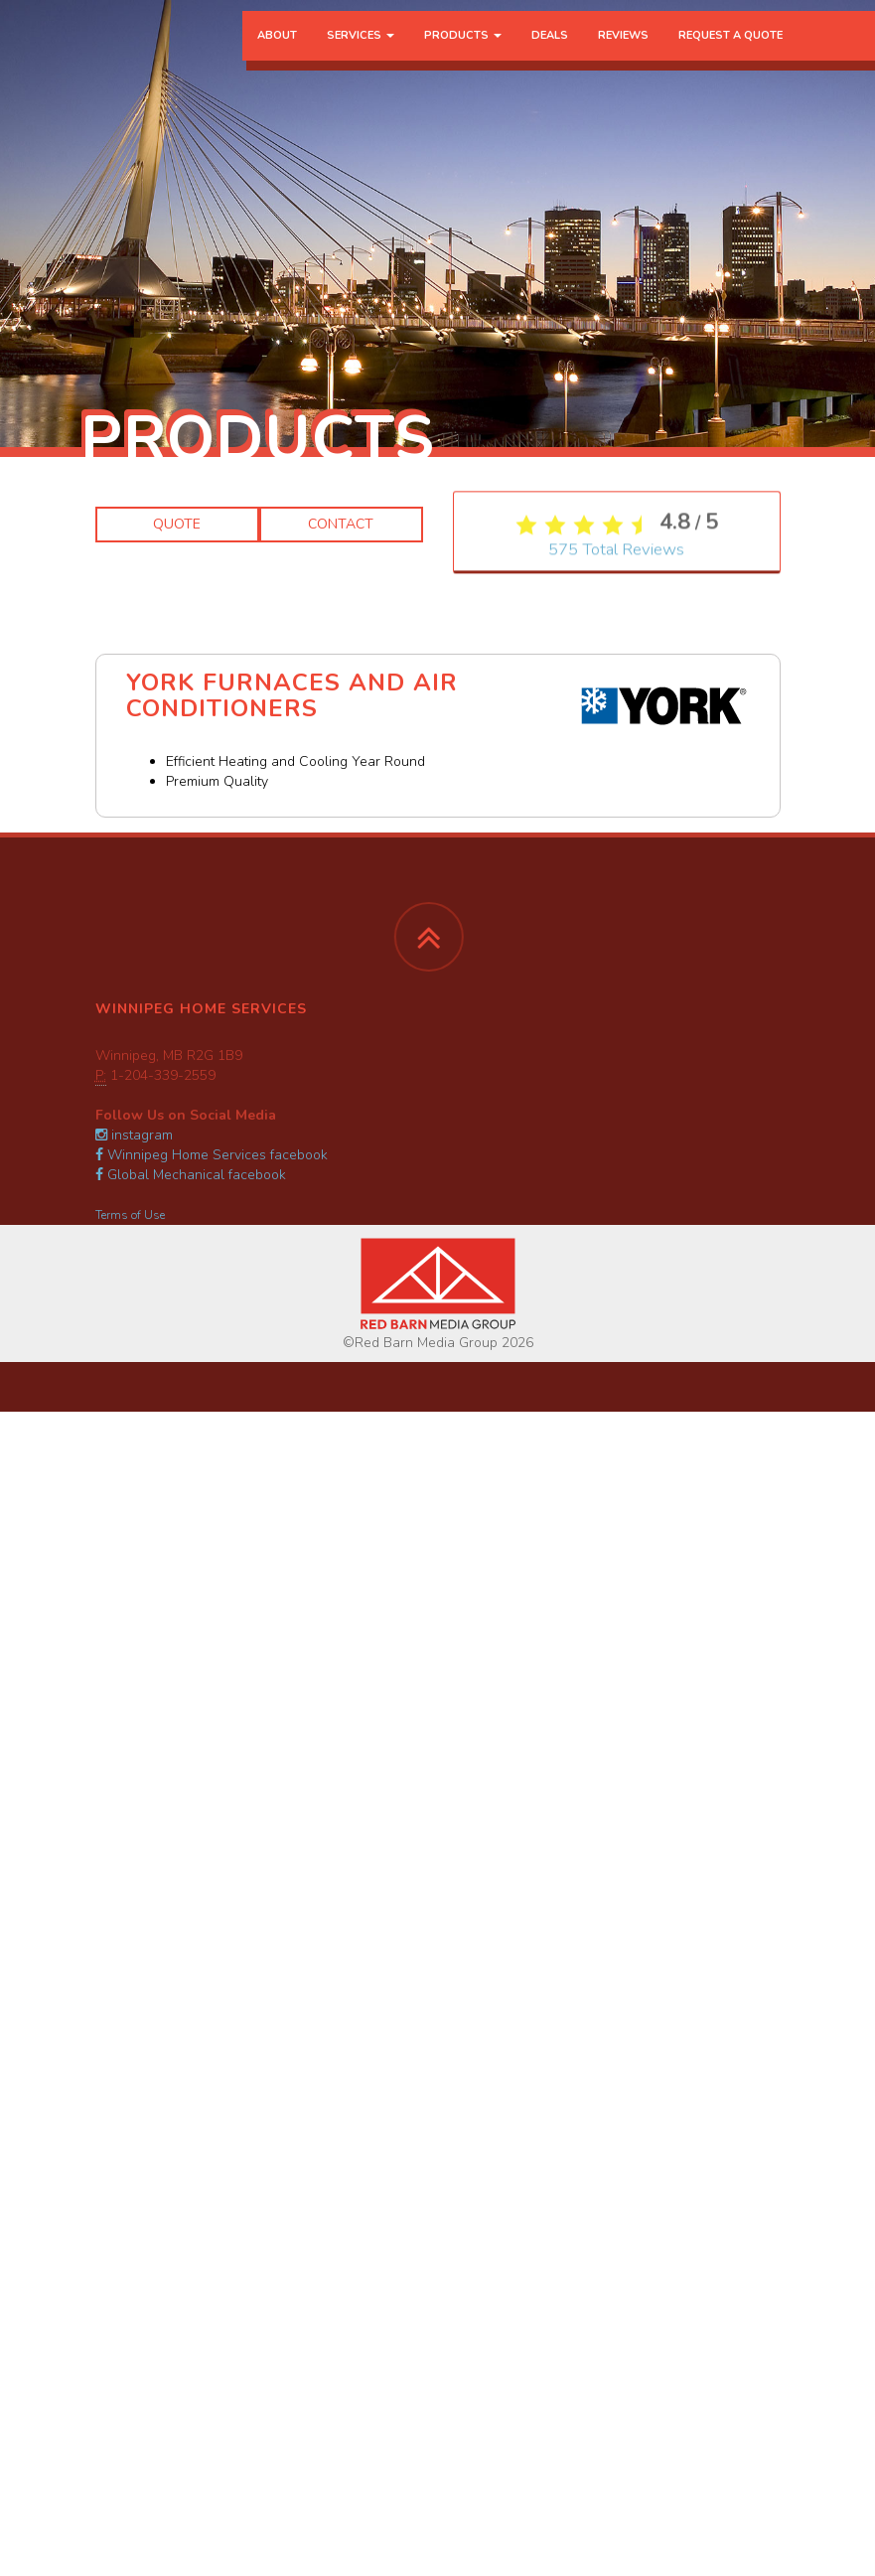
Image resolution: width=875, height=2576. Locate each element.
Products (463, 54)
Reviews (623, 54)
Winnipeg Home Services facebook (211, 1154)
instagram (134, 1135)
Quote (177, 524)
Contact (340, 524)
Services (360, 54)
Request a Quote (730, 54)
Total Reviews (616, 880)
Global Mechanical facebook (190, 1174)
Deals (549, 54)
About (277, 54)
